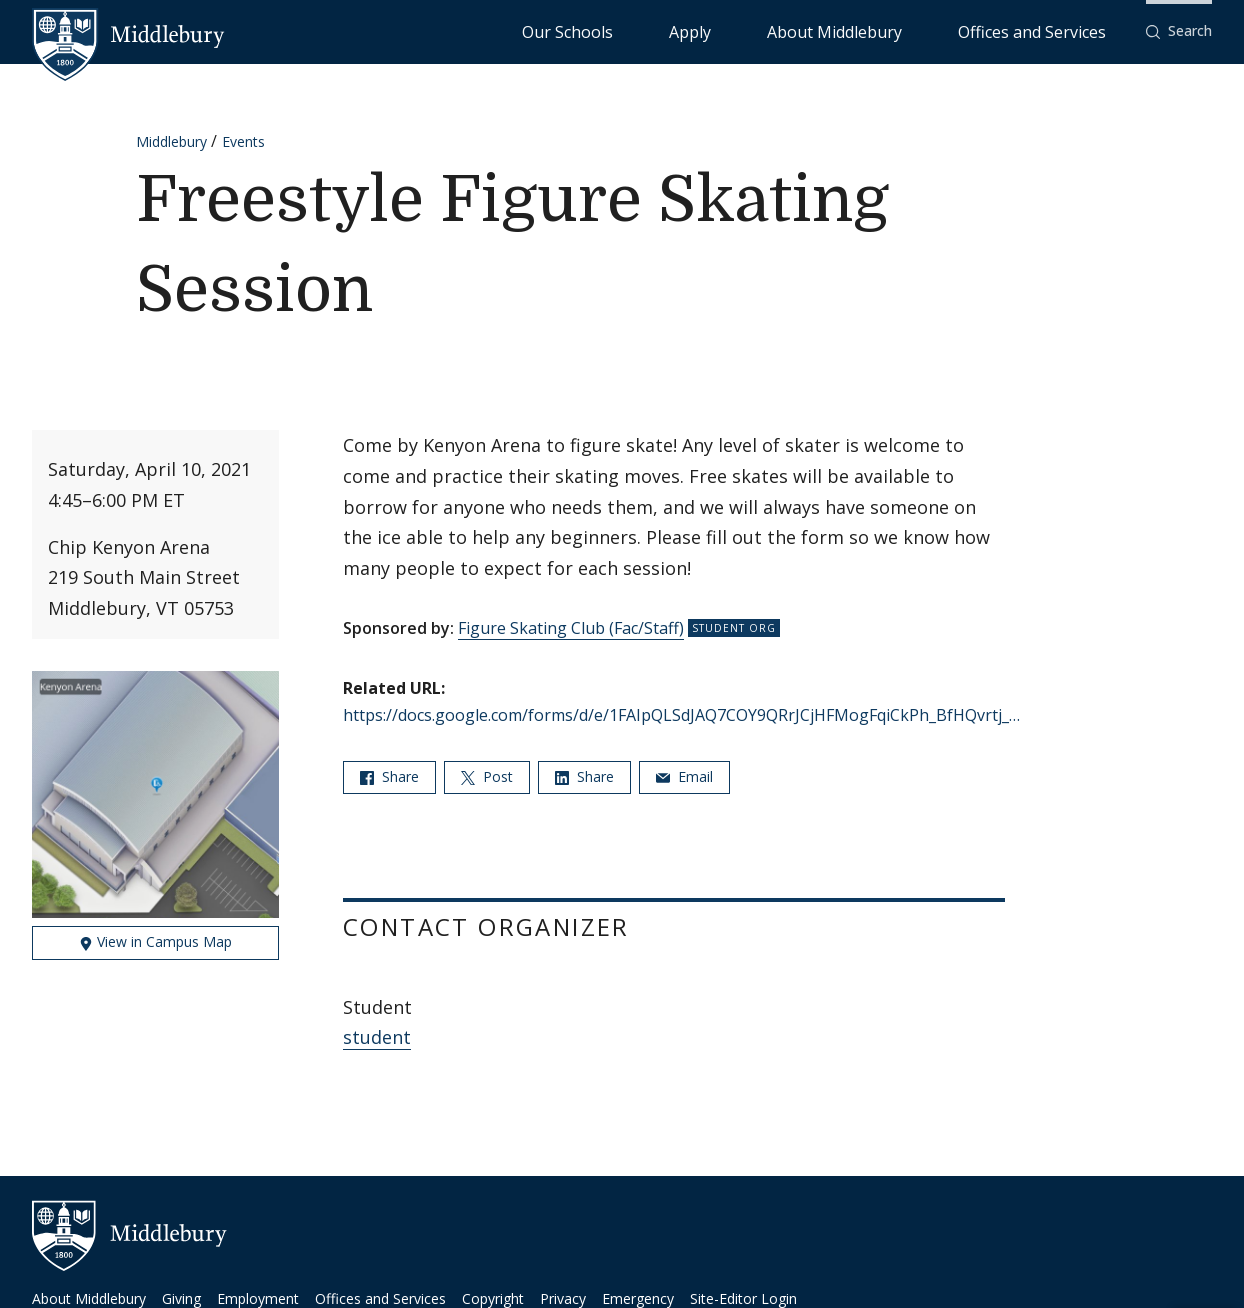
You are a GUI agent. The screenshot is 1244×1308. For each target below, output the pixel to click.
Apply (810, 30)
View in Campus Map (155, 941)
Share (389, 776)
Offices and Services (1056, 30)
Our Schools (729, 30)
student (377, 1037)
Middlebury (171, 141)
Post (487, 776)
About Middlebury (909, 30)
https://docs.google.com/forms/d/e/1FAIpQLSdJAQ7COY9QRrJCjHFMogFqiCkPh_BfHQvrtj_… (681, 715)
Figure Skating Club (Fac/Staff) (571, 628)
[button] (1179, 31)
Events (243, 141)
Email (684, 776)
